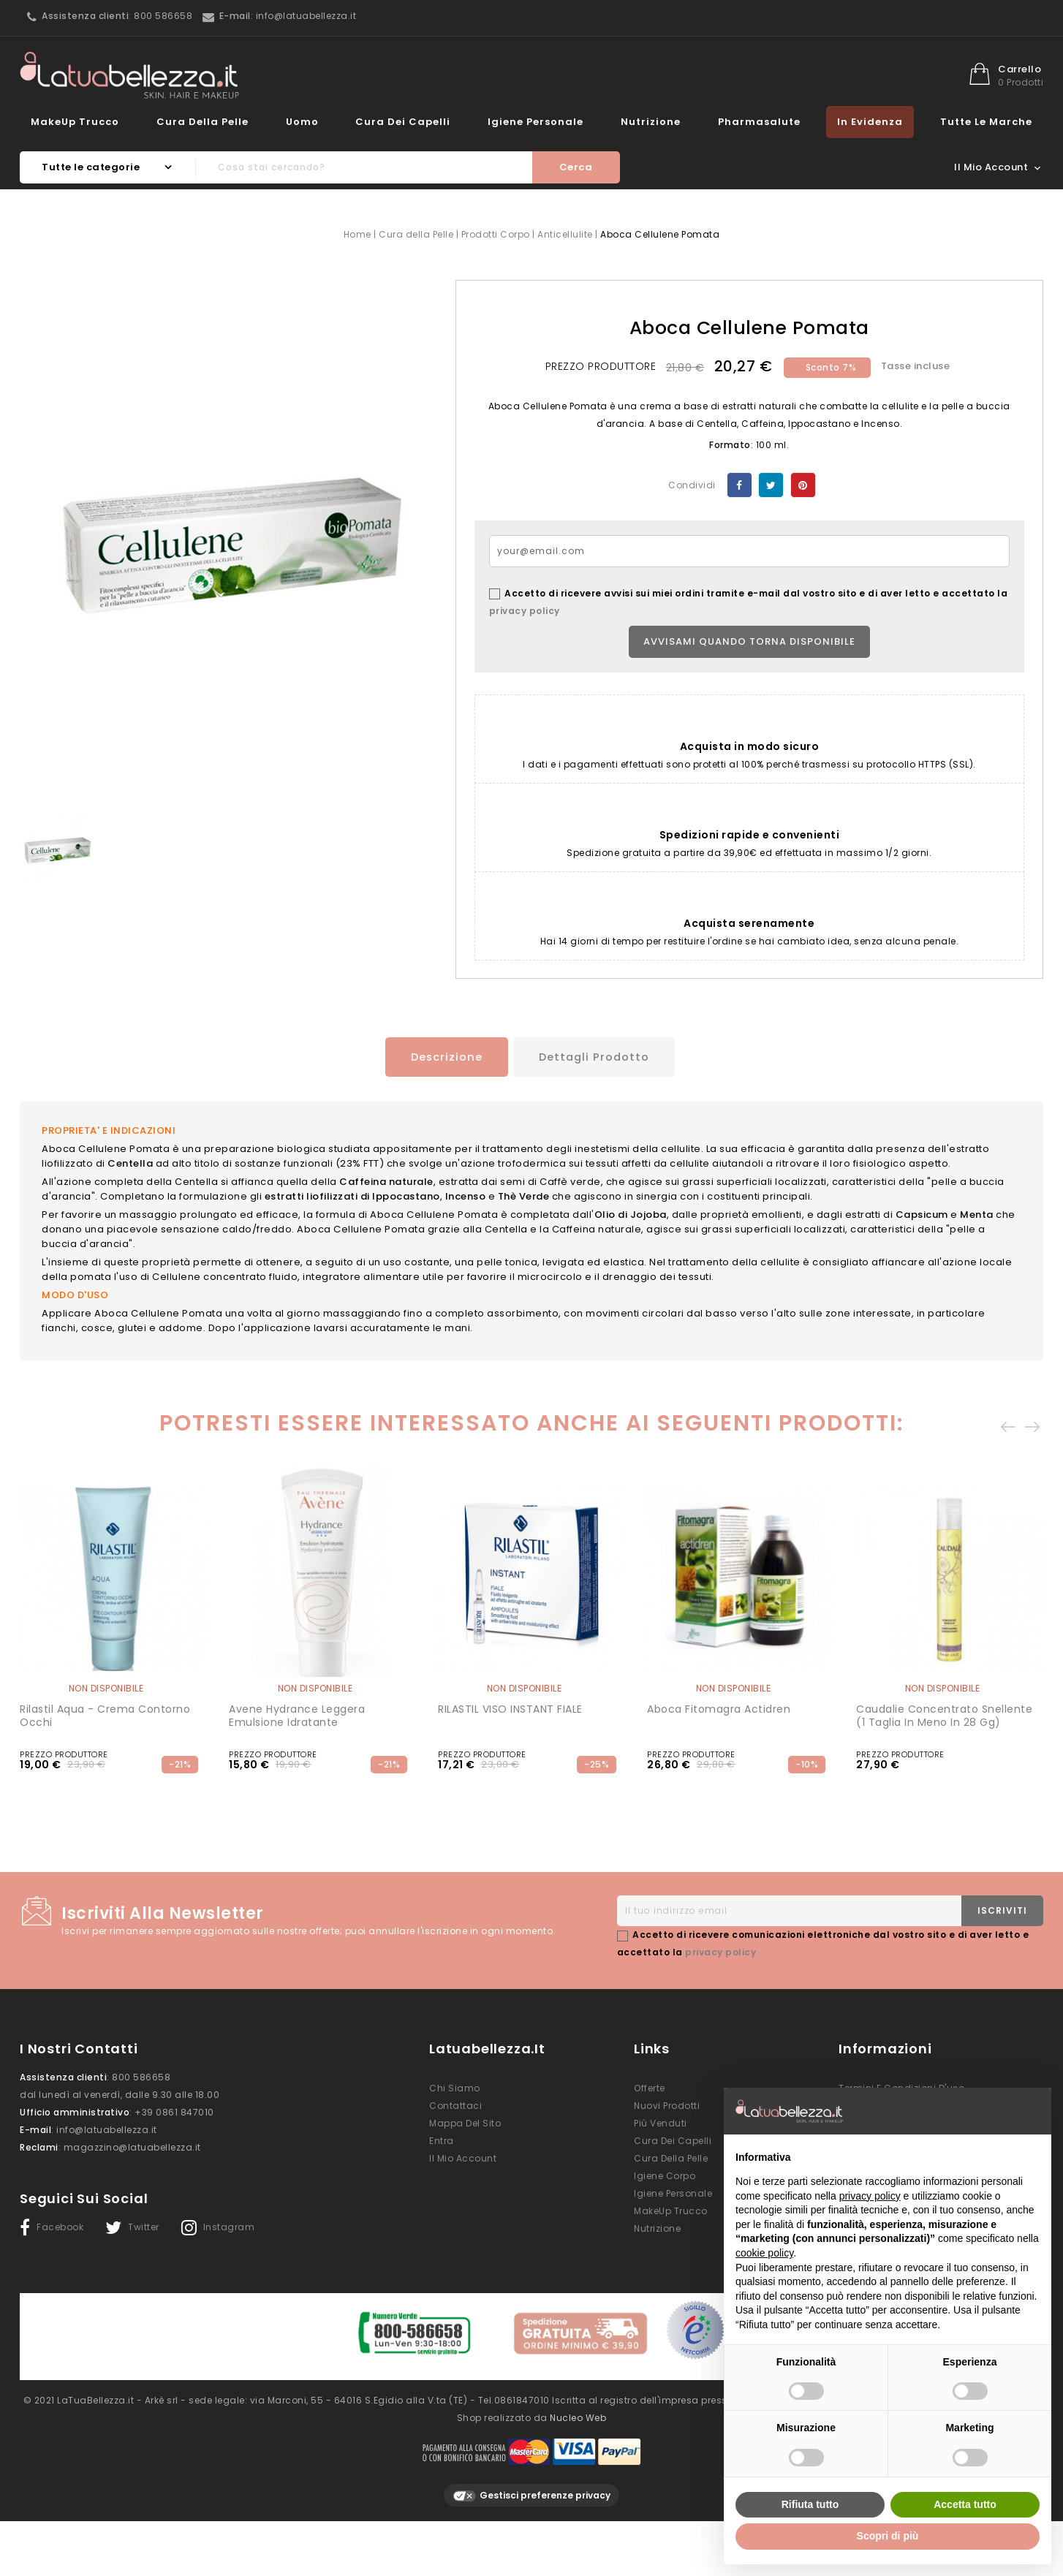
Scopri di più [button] (888, 2536)
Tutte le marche (986, 122)
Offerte (649, 2086)
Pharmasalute (759, 122)
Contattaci (455, 2103)
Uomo (302, 122)
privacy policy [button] (870, 2196)
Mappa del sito (465, 2121)
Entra (441, 2138)
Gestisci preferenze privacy (531, 2486)
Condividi (739, 485)
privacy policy (524, 611)
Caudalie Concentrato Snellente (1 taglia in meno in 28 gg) (944, 1713)
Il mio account (462, 2156)
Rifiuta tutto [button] (810, 2504)
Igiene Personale (535, 122)
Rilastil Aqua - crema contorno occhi (105, 1713)
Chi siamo (454, 2086)
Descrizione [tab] (439, 1056)
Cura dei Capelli (402, 122)
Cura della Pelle (202, 122)
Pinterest (803, 485)
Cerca (576, 167)
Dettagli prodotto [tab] (596, 1056)
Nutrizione (651, 122)
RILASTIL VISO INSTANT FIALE (510, 1707)
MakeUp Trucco (75, 122)
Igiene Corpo (664, 2173)
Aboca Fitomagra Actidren (718, 1707)
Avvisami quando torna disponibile (749, 641)
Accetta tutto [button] (965, 2504)
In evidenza (870, 122)
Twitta (771, 485)
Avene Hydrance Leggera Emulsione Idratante (297, 1713)
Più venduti (660, 2121)
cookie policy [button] (764, 2253)
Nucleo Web (578, 2407)
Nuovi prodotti (667, 2103)
